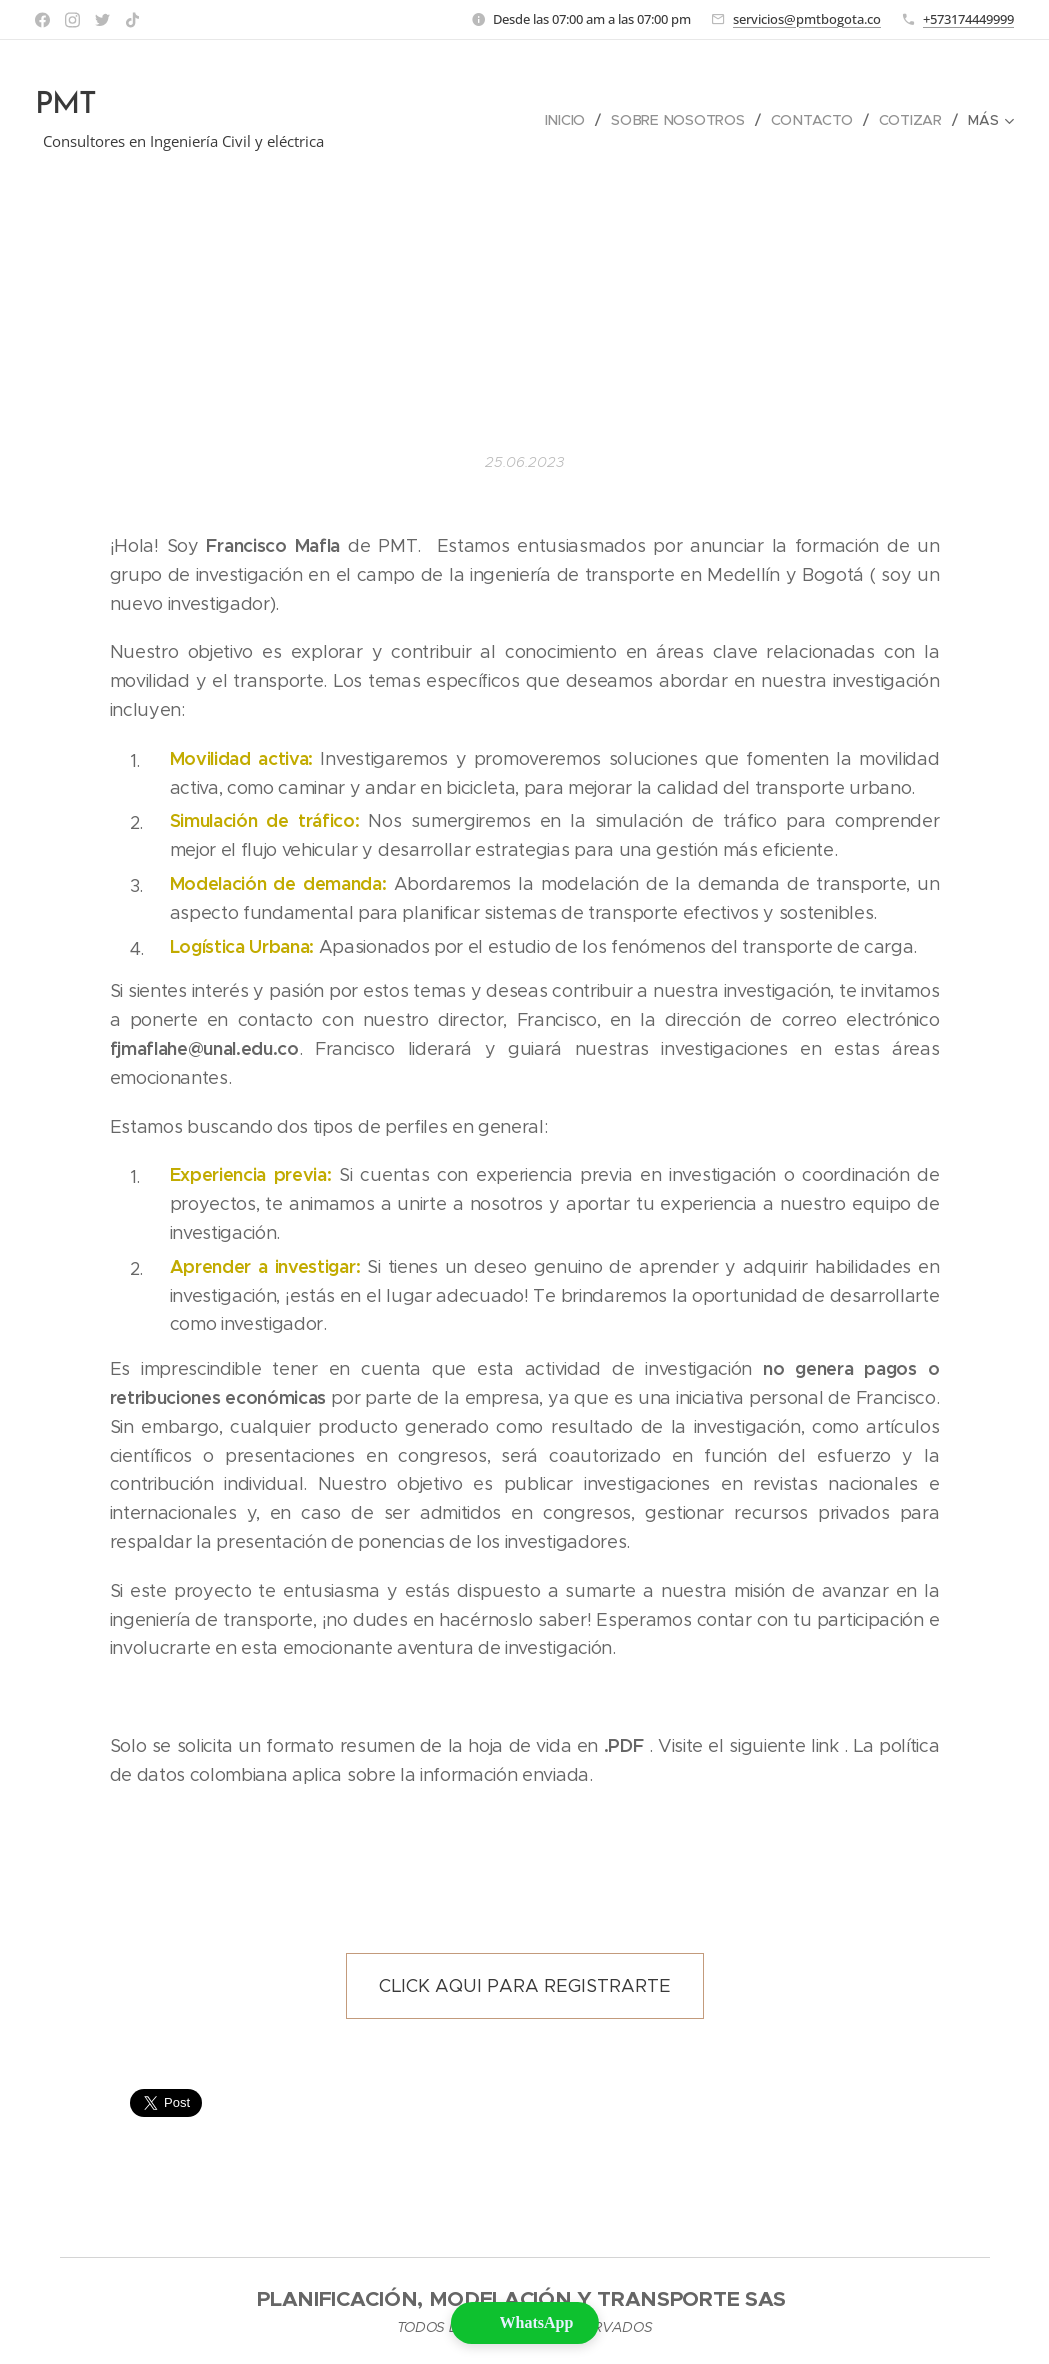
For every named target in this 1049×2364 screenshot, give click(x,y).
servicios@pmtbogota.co (807, 19)
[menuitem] (567, 120)
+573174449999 (968, 19)
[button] (525, 2323)
